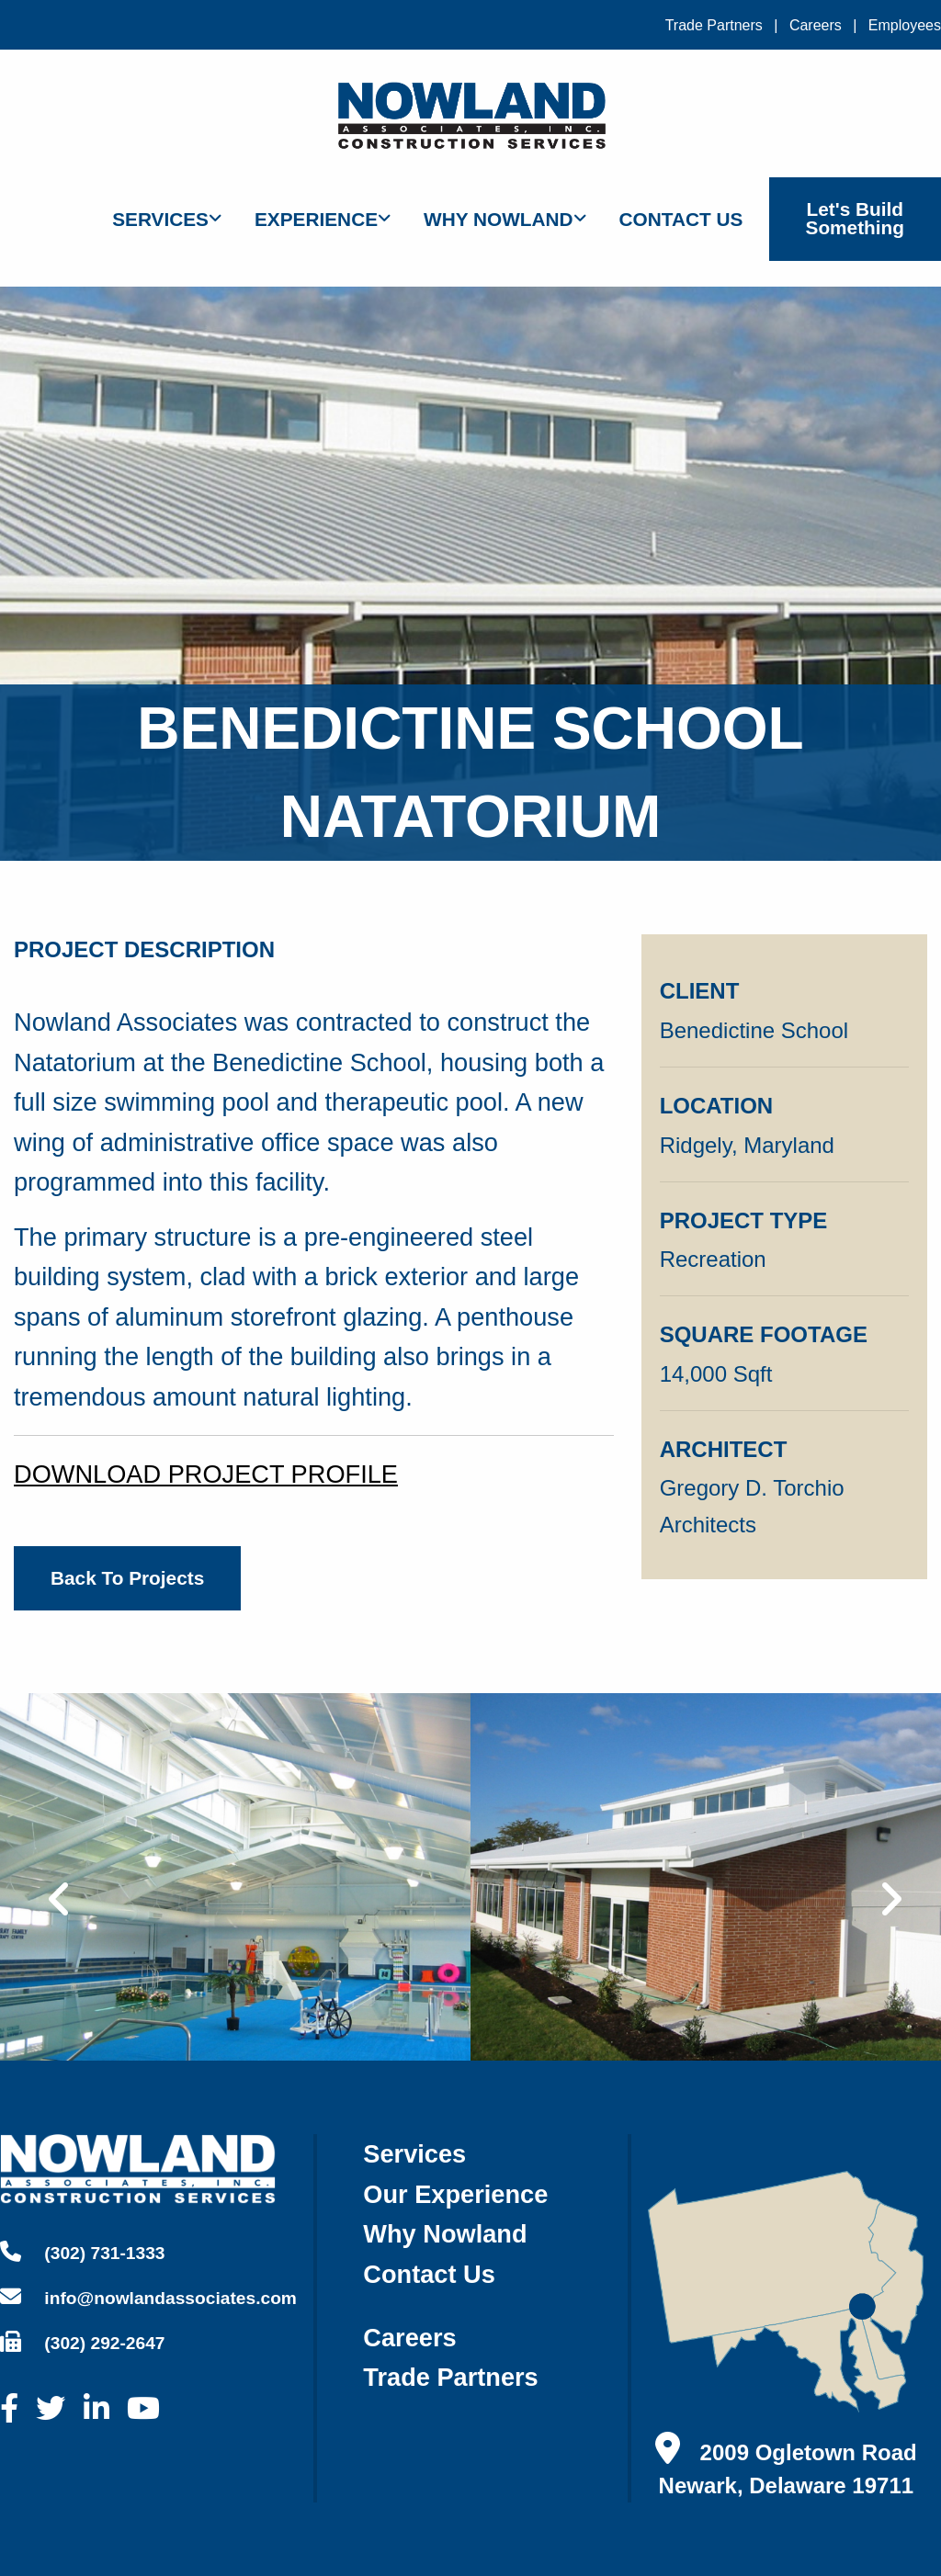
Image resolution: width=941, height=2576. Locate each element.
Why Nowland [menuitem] (498, 219)
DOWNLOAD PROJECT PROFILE (206, 1474)
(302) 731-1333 (82, 2252)
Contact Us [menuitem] (681, 219)
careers (409, 2337)
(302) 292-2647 (82, 2342)
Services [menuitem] (160, 219)
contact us (429, 2274)
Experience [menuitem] (316, 219)
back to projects (127, 1577)
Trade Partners (714, 25)
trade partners (450, 2377)
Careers (815, 25)
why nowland (445, 2234)
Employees (904, 25)
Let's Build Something (855, 218)
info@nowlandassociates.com (148, 2297)
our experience (455, 2194)
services (414, 2154)
